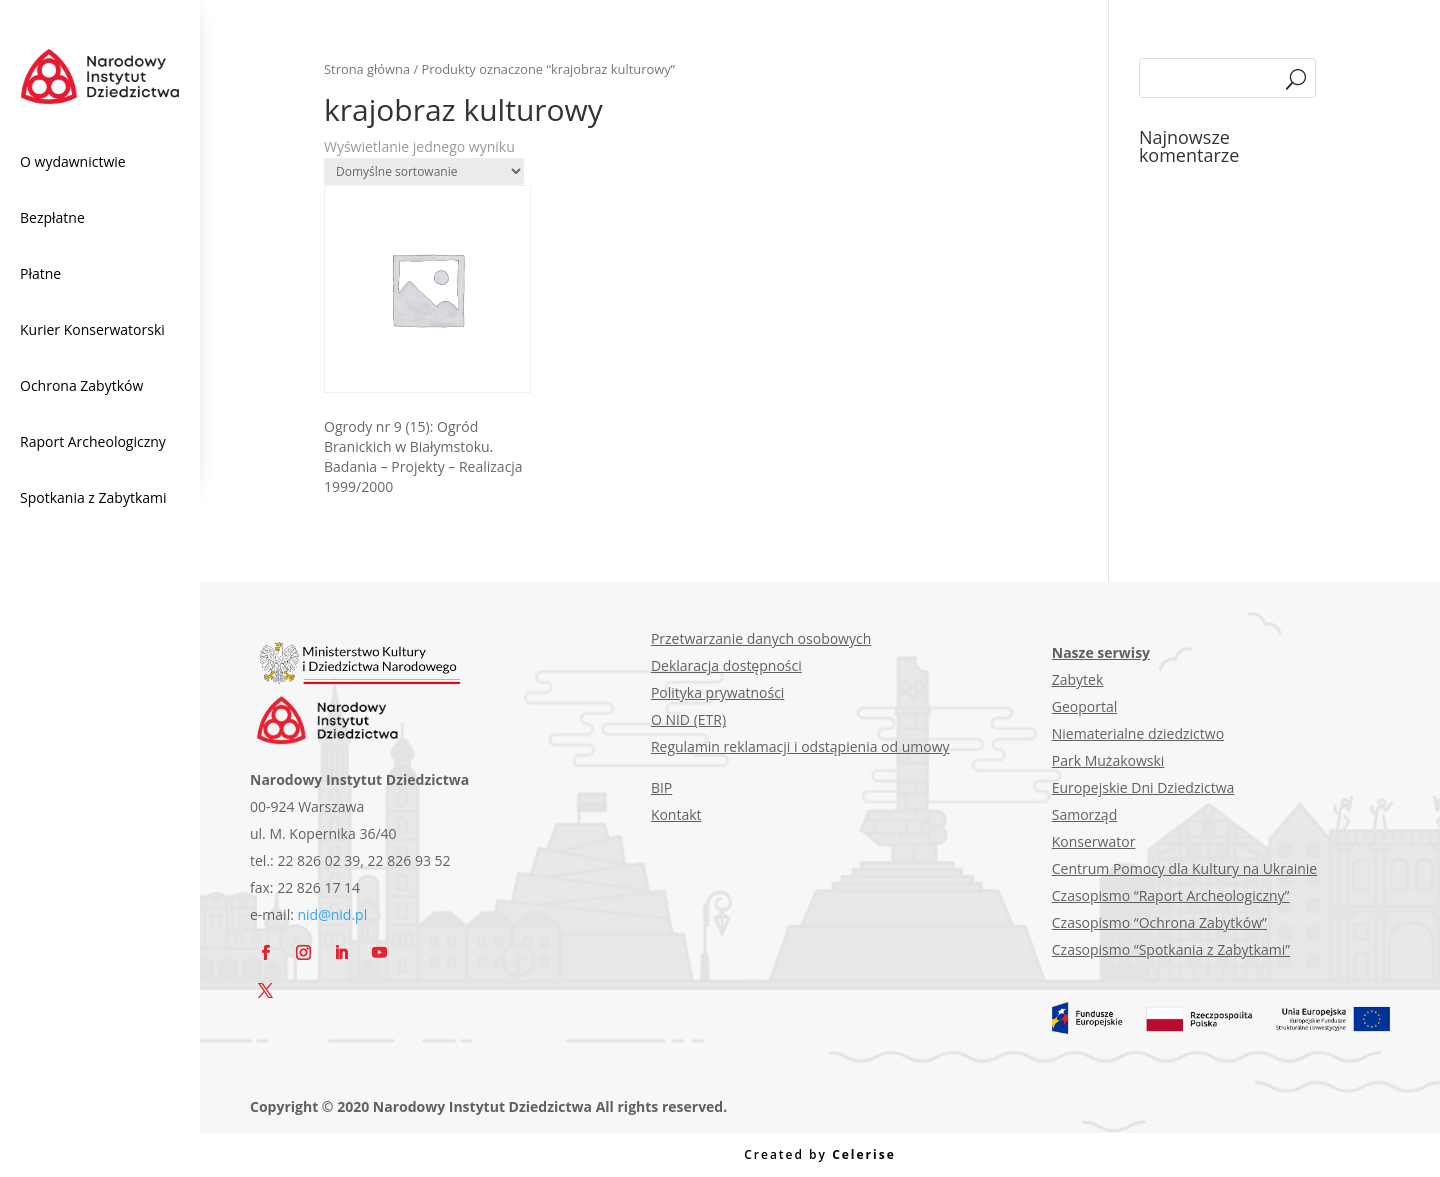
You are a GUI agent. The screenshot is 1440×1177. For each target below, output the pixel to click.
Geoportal (1084, 706)
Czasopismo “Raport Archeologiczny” (1171, 895)
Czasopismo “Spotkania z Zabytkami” (1171, 949)
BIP (661, 787)
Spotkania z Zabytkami (93, 497)
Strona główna (367, 69)
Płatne (40, 273)
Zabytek (1078, 679)
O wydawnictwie (73, 161)
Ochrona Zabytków (81, 385)
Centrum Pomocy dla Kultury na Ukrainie (1184, 868)
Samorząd (1084, 814)
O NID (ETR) (688, 719)
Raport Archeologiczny (93, 441)
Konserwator (1094, 841)
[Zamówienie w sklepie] (424, 171)
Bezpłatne (52, 217)
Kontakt (676, 814)
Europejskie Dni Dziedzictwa (1143, 787)
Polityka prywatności (718, 692)
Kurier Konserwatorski (92, 329)
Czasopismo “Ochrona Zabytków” (1159, 922)
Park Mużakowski (1108, 760)
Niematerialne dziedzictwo (1138, 733)
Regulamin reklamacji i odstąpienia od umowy (800, 746)
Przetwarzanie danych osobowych (761, 638)
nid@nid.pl (333, 914)
